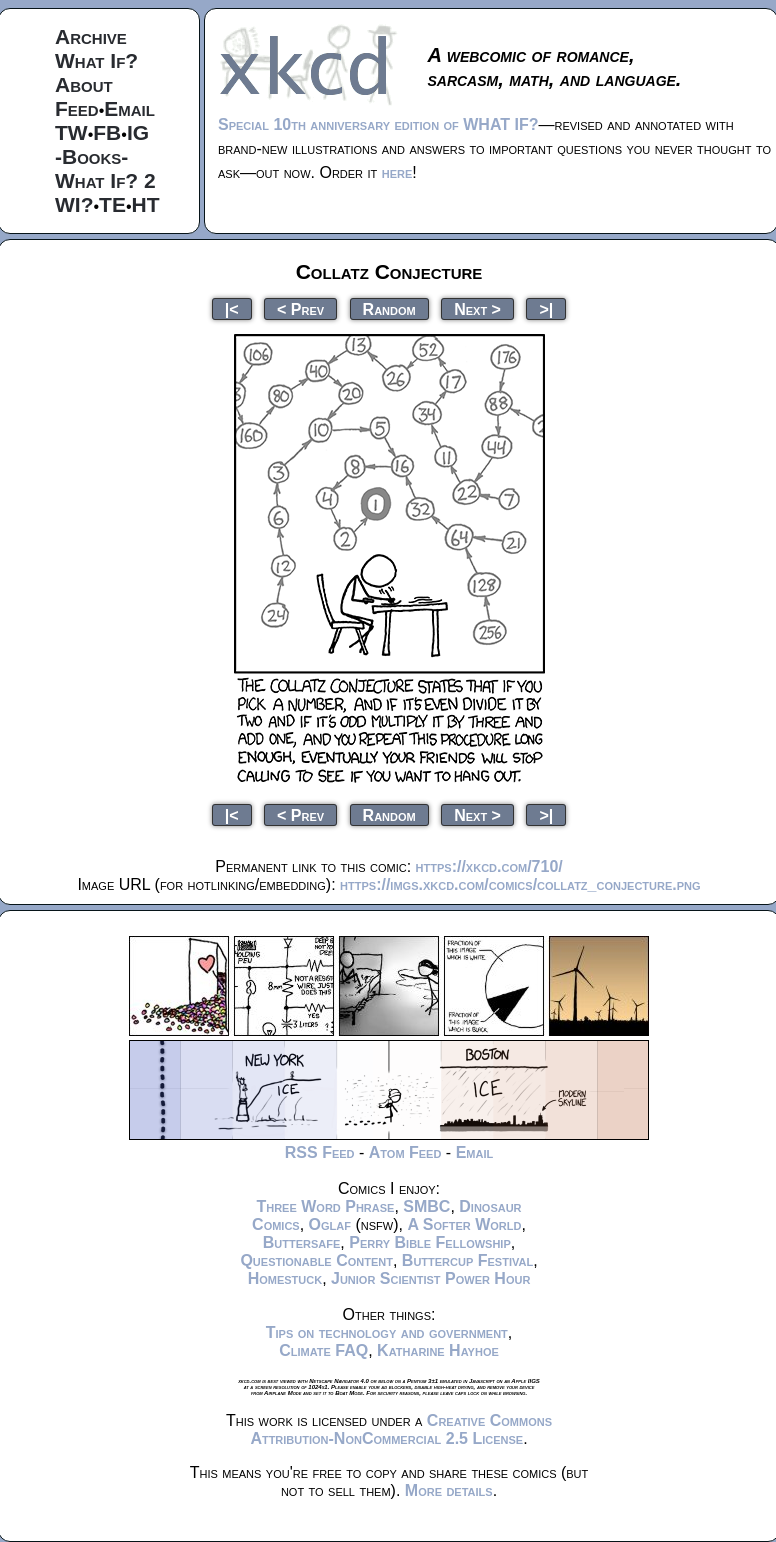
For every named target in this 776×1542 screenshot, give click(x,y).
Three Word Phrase (325, 1206)
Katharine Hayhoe (438, 1350)
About (84, 84)
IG (138, 132)
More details (449, 1490)
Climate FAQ (323, 1350)
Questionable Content (316, 1260)
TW (71, 132)
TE (112, 204)
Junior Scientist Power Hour (430, 1278)
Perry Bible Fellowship (430, 1242)
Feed (77, 108)
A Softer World (464, 1224)
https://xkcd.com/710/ (489, 866)
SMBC (426, 1206)
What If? (96, 60)
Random (389, 308)
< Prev (300, 308)
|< (232, 308)
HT (146, 204)
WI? (74, 204)
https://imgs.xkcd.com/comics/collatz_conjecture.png (520, 884)
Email (129, 108)
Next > (477, 308)
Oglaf (330, 1224)
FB (107, 132)
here (397, 172)
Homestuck (285, 1278)
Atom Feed (405, 1152)
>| (546, 308)
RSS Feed (320, 1152)
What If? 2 (105, 180)
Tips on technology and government (387, 1332)
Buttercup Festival (467, 1260)
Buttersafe (302, 1242)
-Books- (91, 156)
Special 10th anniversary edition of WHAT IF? (378, 124)
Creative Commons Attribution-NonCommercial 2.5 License (401, 1429)
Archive (91, 36)
